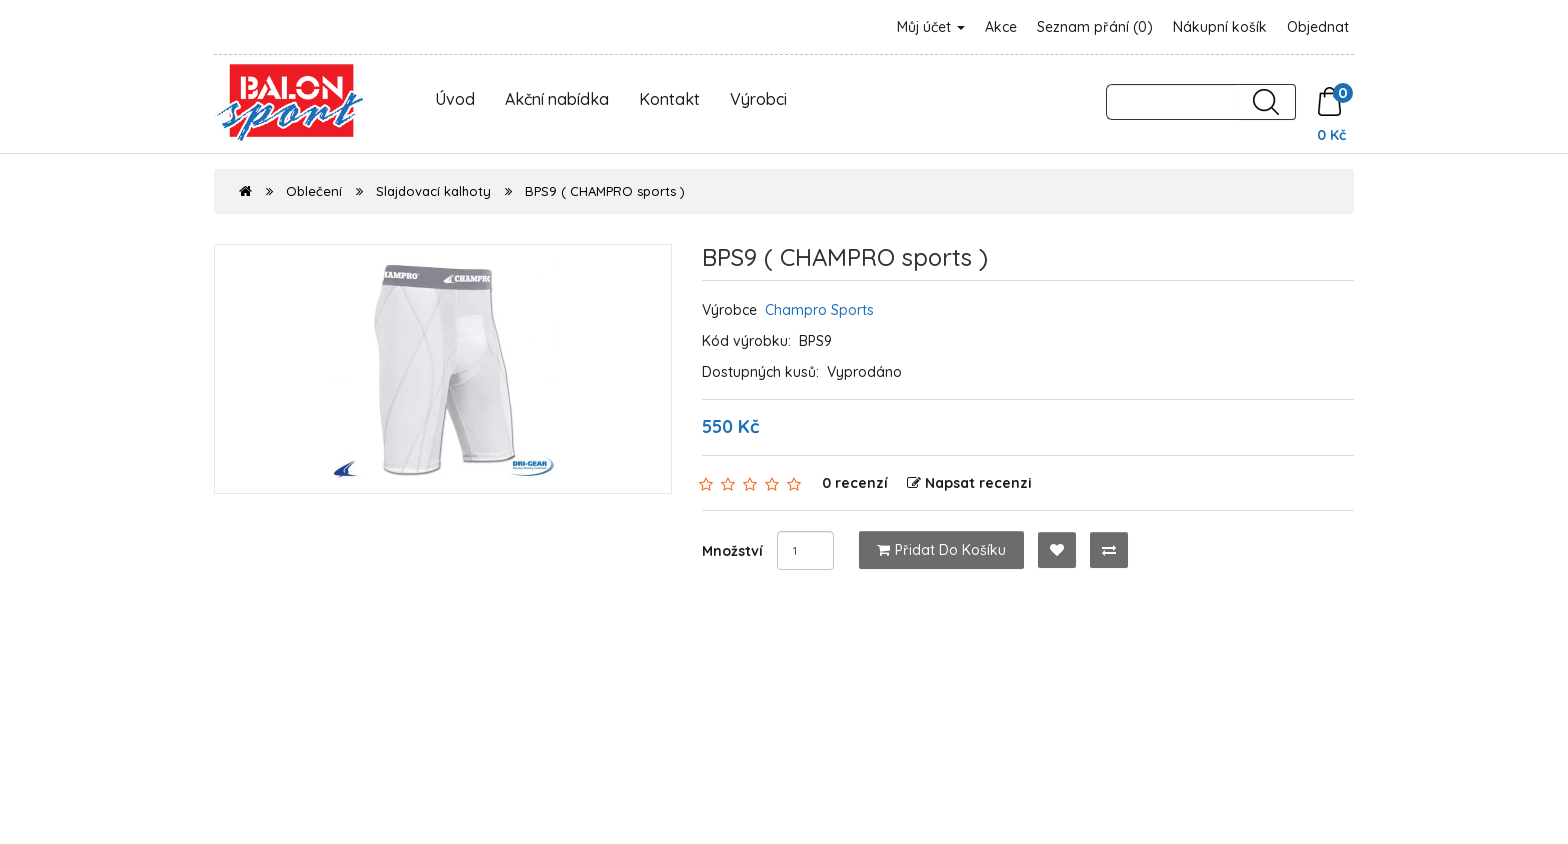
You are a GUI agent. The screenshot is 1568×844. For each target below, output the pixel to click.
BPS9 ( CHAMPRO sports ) (605, 191)
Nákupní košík (1220, 27)
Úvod (455, 99)
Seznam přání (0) (1095, 27)
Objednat (1318, 27)
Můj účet (931, 27)
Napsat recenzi (969, 483)
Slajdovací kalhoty (433, 191)
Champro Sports (819, 310)
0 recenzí (855, 483)
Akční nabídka (557, 99)
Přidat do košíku (941, 550)
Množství (732, 551)
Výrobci (758, 99)
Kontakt (669, 99)
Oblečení (314, 191)
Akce (1001, 27)
